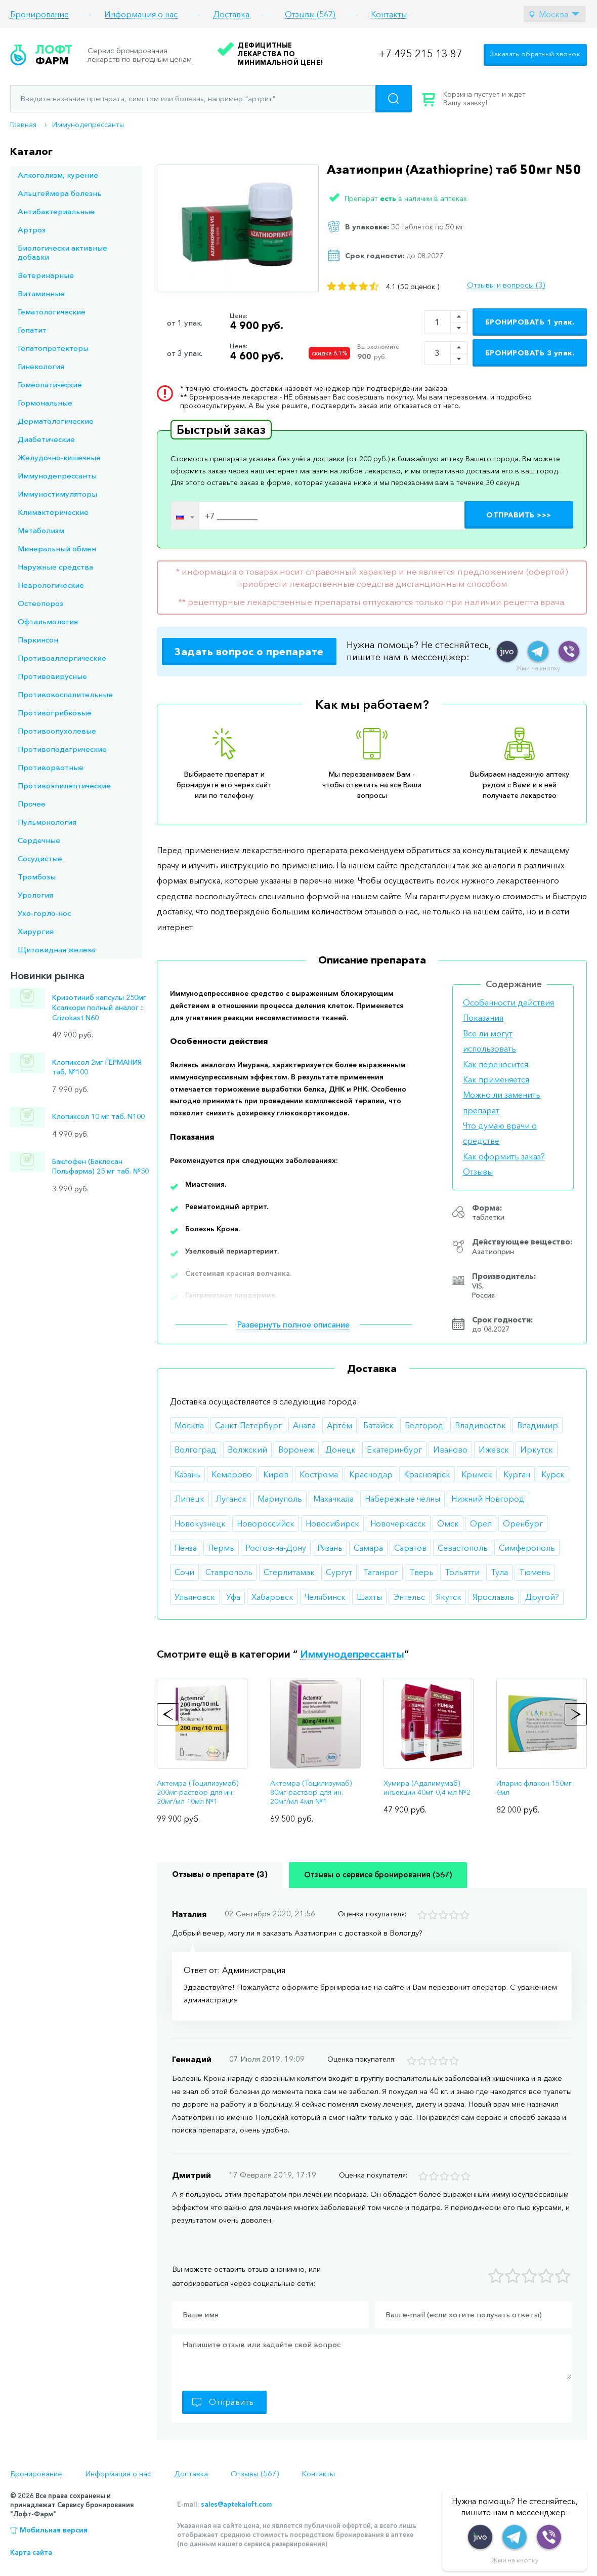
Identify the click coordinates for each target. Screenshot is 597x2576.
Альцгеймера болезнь (59, 193)
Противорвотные (50, 767)
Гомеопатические (50, 384)
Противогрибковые (55, 712)
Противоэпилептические (64, 785)
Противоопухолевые (57, 731)
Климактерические (53, 512)
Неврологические (51, 585)
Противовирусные (52, 676)
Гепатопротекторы (53, 348)
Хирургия (36, 931)
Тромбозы (37, 876)
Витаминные (41, 293)
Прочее (32, 804)
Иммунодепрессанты (88, 124)
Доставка (231, 14)
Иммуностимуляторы (57, 494)
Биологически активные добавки (62, 252)
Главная (23, 124)
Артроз (32, 229)
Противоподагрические (62, 749)
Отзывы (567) (310, 14)
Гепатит (32, 330)
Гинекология (41, 366)
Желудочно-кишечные (59, 457)
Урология (35, 895)
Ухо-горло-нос (44, 913)
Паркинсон (38, 640)
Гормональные (45, 403)
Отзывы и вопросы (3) (506, 285)
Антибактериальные (56, 211)
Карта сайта (31, 2552)
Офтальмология (48, 621)
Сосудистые (40, 858)
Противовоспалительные (65, 694)
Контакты (389, 14)
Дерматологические (56, 421)
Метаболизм (41, 530)
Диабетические (46, 439)
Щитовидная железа (56, 949)
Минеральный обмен (57, 548)
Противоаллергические (62, 658)
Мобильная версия (54, 2529)
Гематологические (52, 311)
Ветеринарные (46, 275)
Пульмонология (47, 822)
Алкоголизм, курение (58, 175)
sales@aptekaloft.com (236, 2504)
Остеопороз (40, 603)
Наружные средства (55, 567)
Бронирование (39, 14)
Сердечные (39, 840)
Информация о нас (141, 14)
